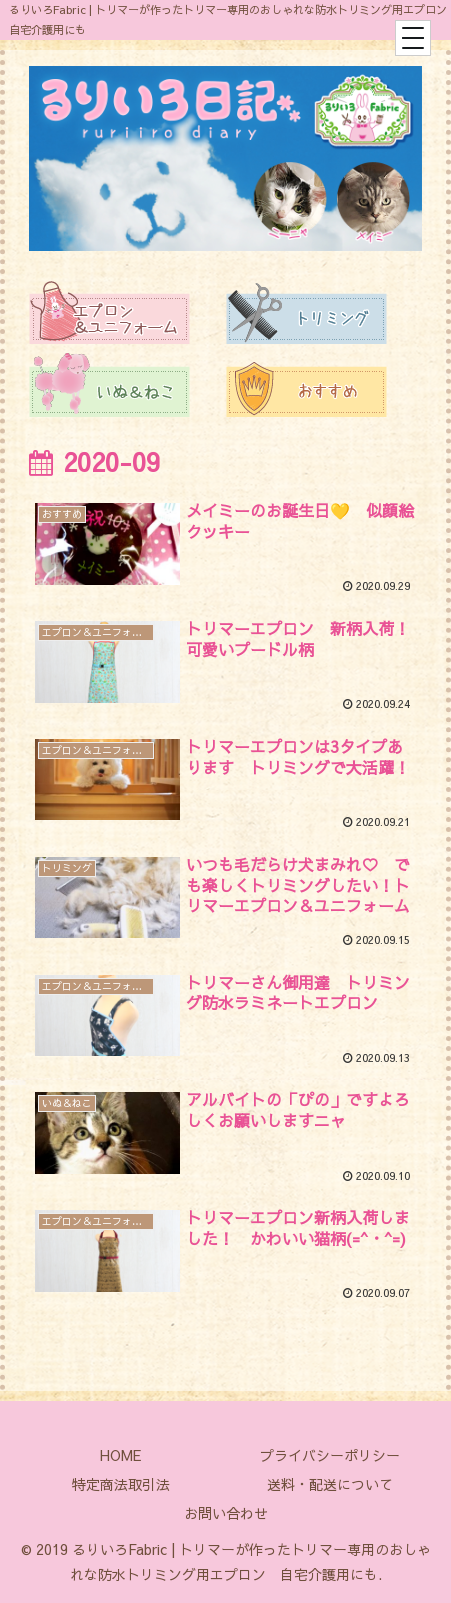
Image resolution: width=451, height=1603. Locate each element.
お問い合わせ (226, 1513)
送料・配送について (330, 1484)
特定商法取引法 (121, 1484)
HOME (120, 1455)
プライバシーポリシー (330, 1455)
